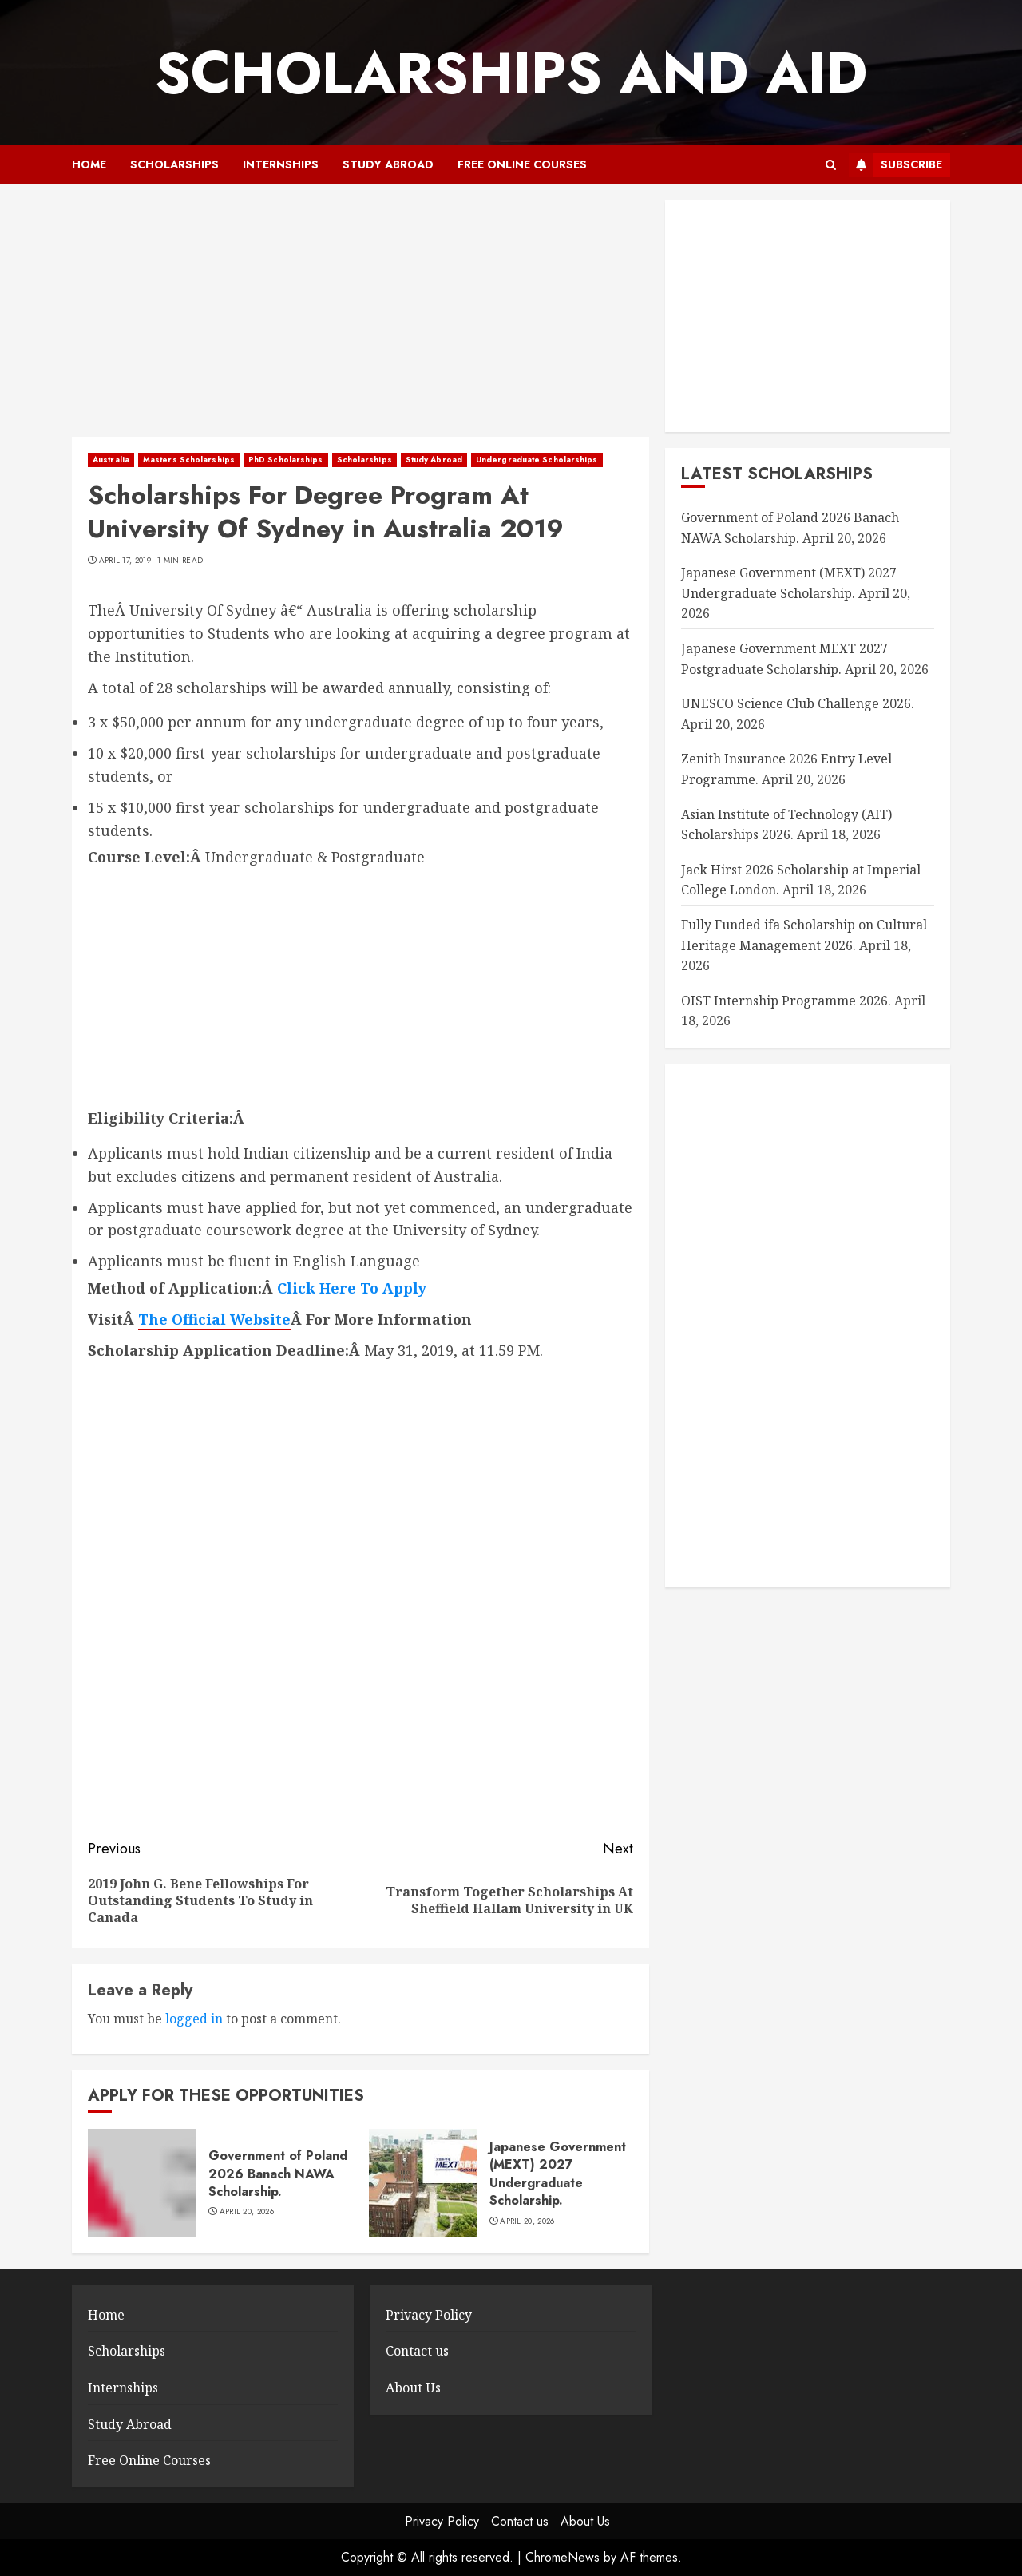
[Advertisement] (360, 318)
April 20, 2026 (247, 2211)
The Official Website (214, 1319)
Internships (281, 164)
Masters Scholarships (189, 460)
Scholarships (174, 164)
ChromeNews (562, 2557)
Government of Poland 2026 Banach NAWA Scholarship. (277, 2173)
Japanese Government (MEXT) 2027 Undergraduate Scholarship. (557, 2173)
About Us (413, 2387)
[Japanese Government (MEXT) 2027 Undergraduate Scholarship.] (423, 2183)
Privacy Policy (429, 2315)
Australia (111, 460)
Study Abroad (388, 164)
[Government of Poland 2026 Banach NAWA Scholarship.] (142, 2183)
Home (89, 164)
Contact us (417, 2351)
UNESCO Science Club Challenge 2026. (797, 703)
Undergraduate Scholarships (537, 460)
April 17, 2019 (125, 560)
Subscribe (895, 165)
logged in (194, 2018)
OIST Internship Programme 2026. (786, 1000)
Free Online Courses (522, 164)
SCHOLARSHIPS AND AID (511, 72)
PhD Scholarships (285, 460)
